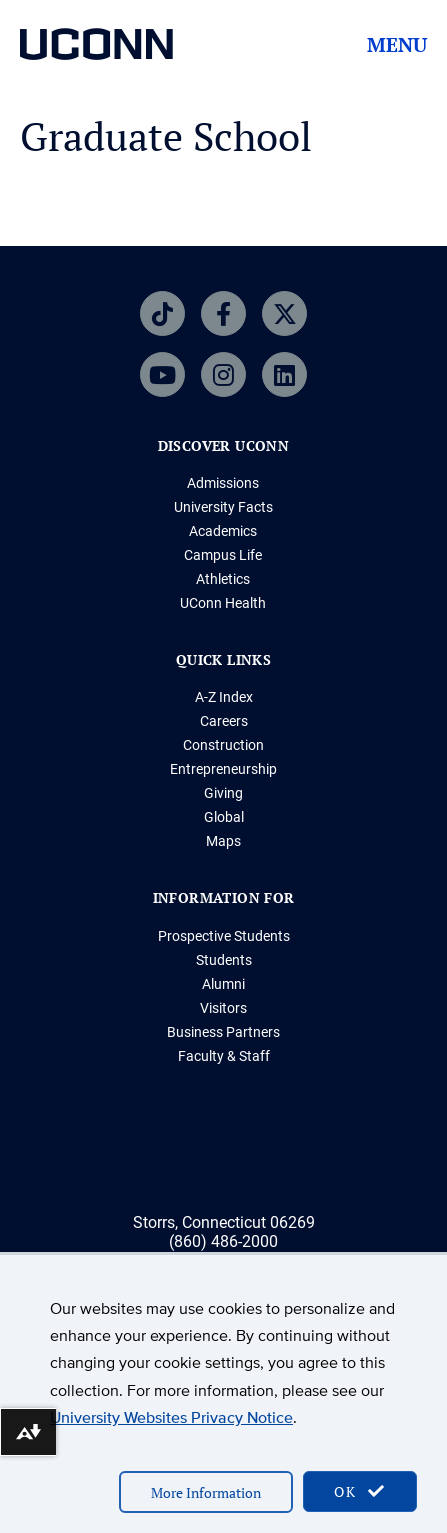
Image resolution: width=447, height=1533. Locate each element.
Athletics (223, 579)
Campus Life (223, 555)
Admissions (223, 483)
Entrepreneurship (223, 769)
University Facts (223, 507)
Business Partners (223, 1032)
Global (224, 817)
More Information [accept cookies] (206, 1492)
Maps (223, 841)
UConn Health (223, 603)
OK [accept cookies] (360, 1491)
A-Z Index (224, 697)
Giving (223, 793)
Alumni (223, 984)
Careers (224, 721)
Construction (223, 745)
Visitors (223, 1008)
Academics (223, 531)
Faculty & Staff (224, 1056)
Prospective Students (224, 936)
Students (224, 960)
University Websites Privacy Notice (171, 1417)
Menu (397, 45)
